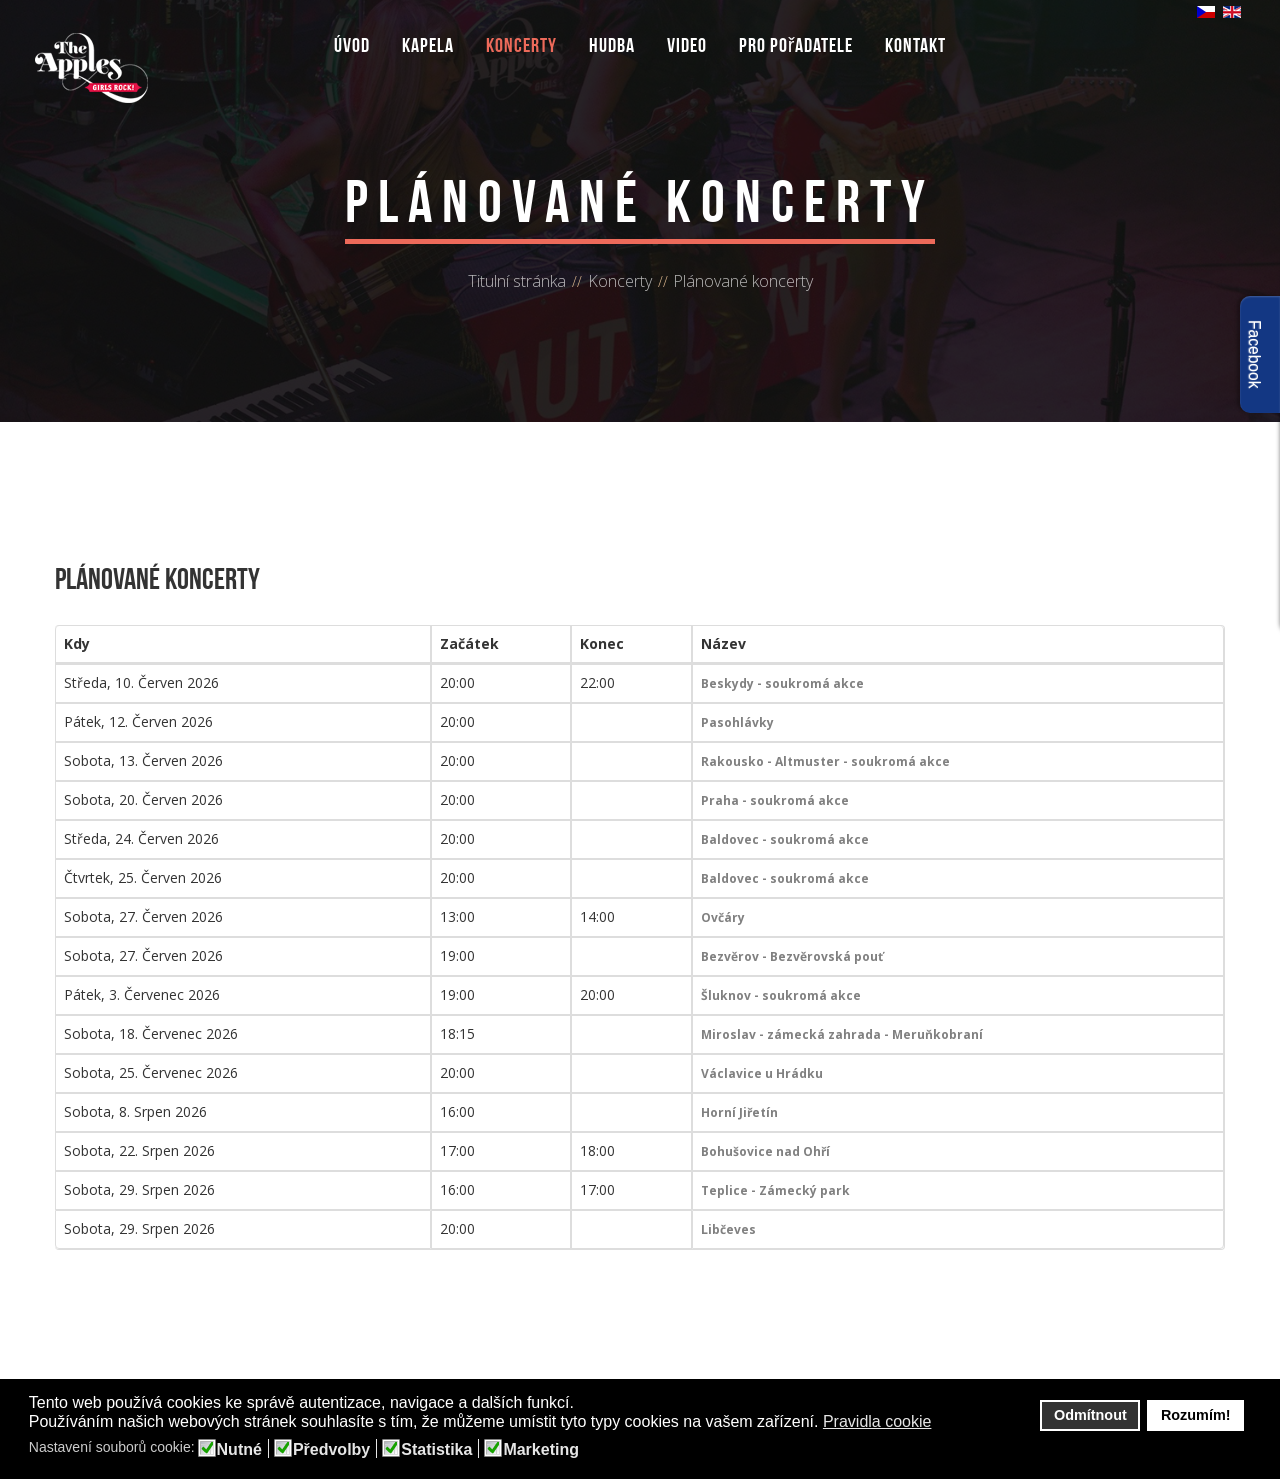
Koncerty (521, 45)
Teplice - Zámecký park (775, 1190)
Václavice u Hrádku (762, 1073)
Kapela (428, 45)
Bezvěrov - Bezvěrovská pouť (792, 956)
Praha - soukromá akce (775, 800)
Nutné (239, 1450)
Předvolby (331, 1450)
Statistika (436, 1450)
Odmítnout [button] (1090, 1415)
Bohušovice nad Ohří (765, 1151)
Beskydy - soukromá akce (782, 683)
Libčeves (728, 1229)
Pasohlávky (737, 722)
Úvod (352, 45)
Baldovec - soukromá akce (785, 839)
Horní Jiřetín (739, 1112)
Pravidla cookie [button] (877, 1421)
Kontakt (915, 45)
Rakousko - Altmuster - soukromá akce (825, 761)
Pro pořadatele (796, 45)
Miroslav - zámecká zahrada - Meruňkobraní (842, 1034)
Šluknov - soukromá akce (781, 995)
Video (687, 45)
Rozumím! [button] (1196, 1415)
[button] (944, 1423)
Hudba (612, 45)
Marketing (541, 1450)
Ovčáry (723, 917)
